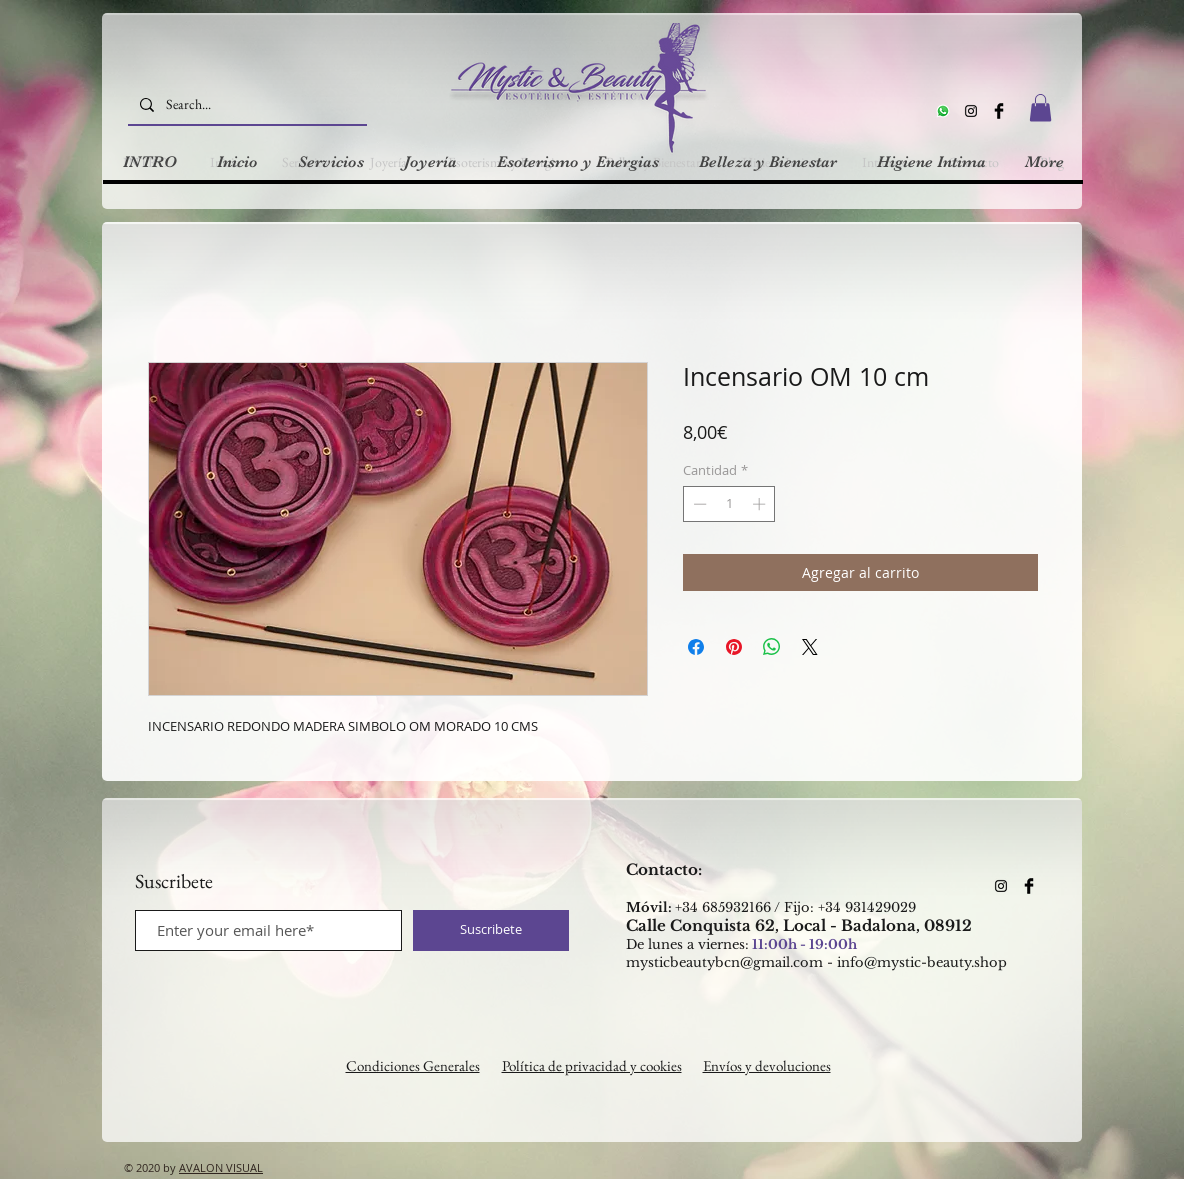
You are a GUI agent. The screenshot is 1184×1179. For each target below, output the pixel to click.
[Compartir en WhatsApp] (772, 647)
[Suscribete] (491, 930)
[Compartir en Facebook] (696, 647)
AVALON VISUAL (221, 1167)
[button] (1040, 107)
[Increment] (761, 504)
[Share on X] (810, 647)
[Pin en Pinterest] (734, 647)
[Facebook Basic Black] (999, 111)
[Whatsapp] (943, 111)
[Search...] (245, 104)
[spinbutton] (729, 504)
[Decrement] (698, 504)
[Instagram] (971, 111)
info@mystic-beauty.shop (922, 962)
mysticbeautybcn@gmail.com (724, 962)
